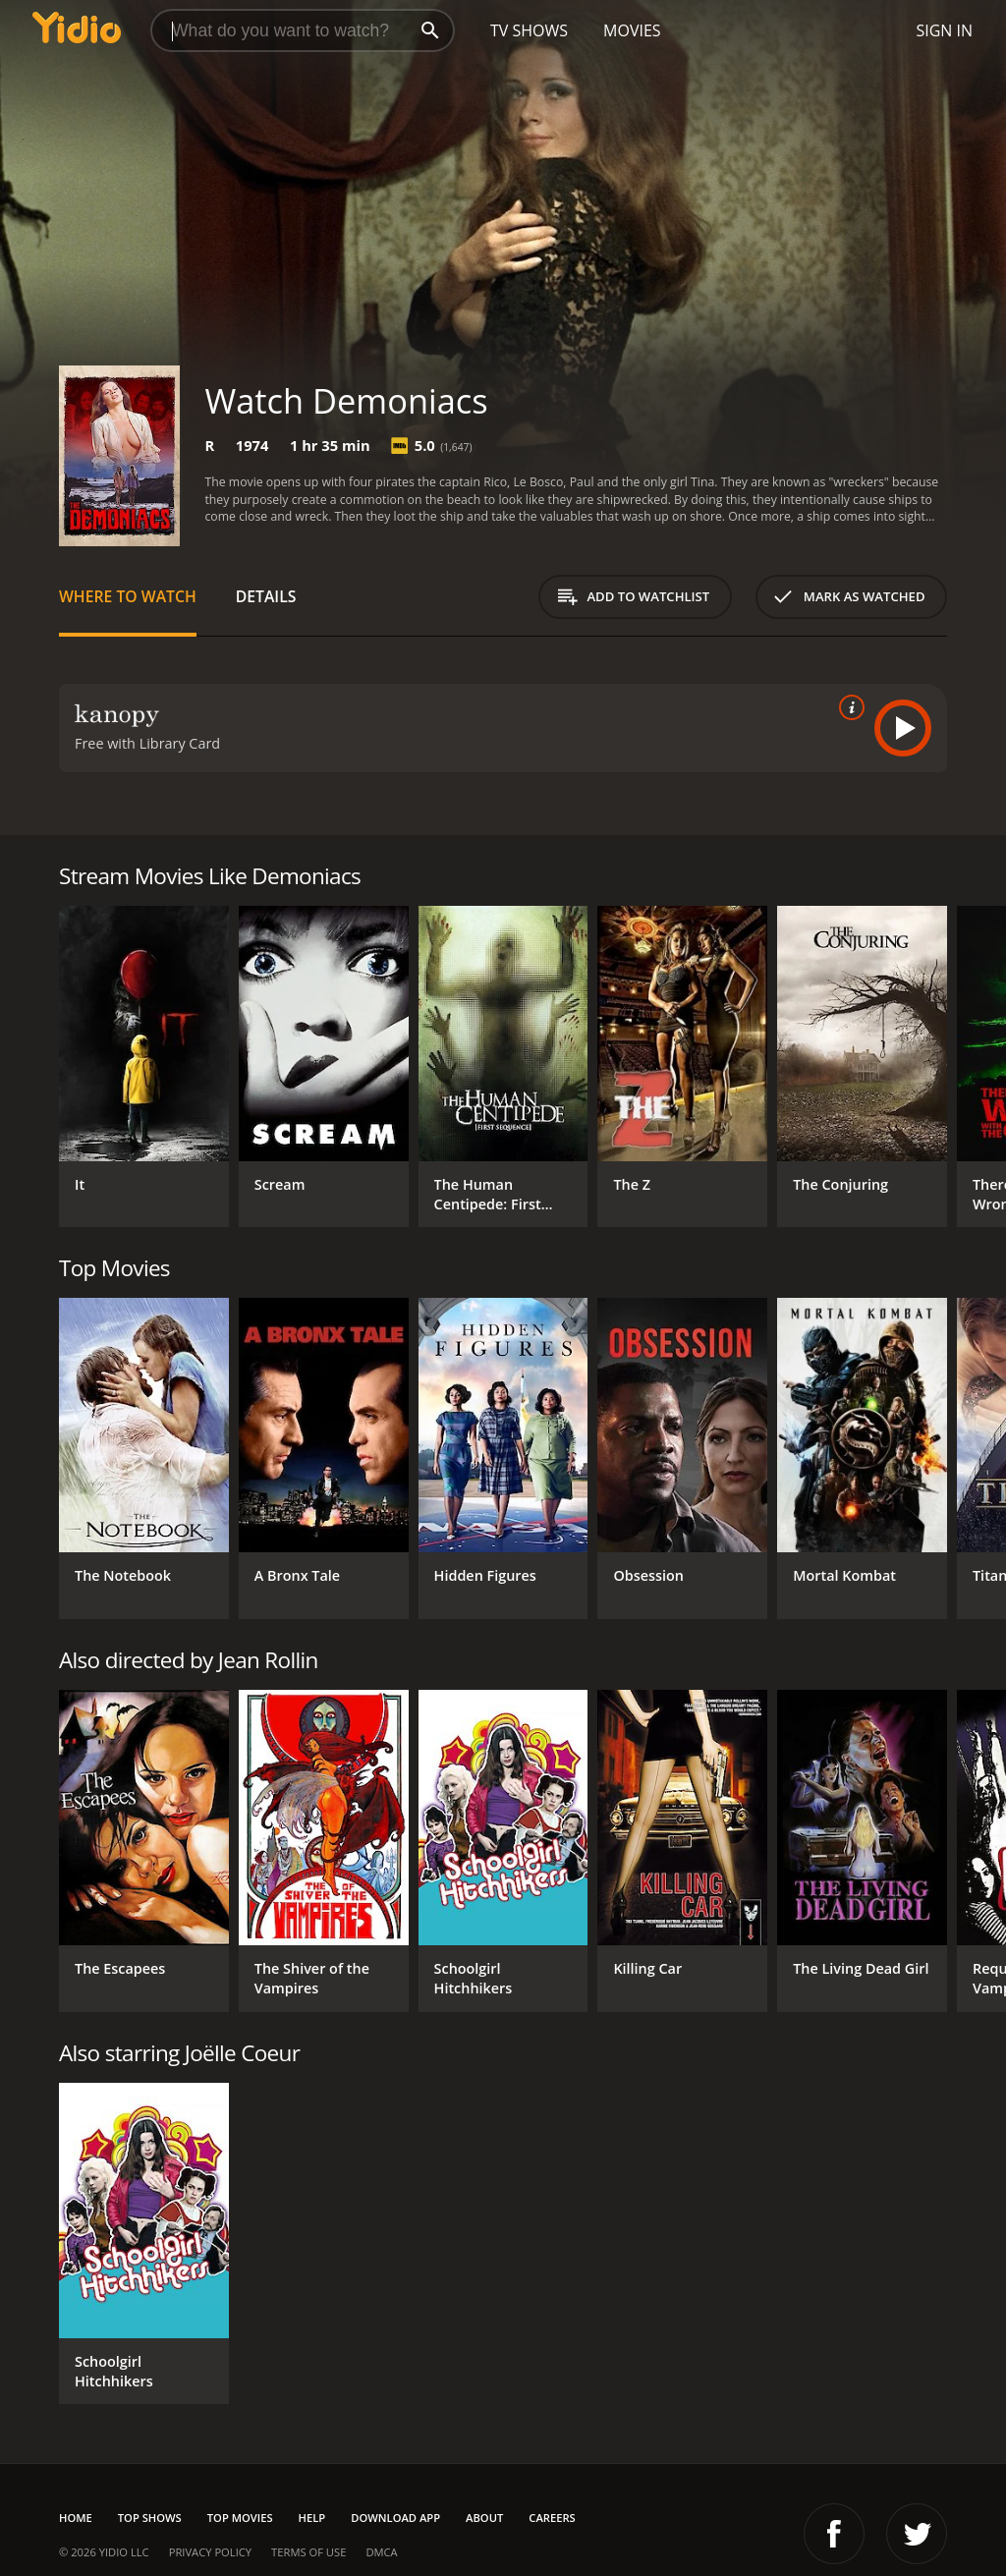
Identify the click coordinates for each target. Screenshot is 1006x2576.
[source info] (848, 707)
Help (312, 2517)
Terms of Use (308, 2552)
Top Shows (150, 2517)
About (484, 2517)
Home (75, 2517)
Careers (552, 2517)
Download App (395, 2517)
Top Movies (240, 2517)
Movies (632, 30)
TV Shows (529, 30)
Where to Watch (127, 596)
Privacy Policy (210, 2552)
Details (266, 596)
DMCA (381, 2552)
